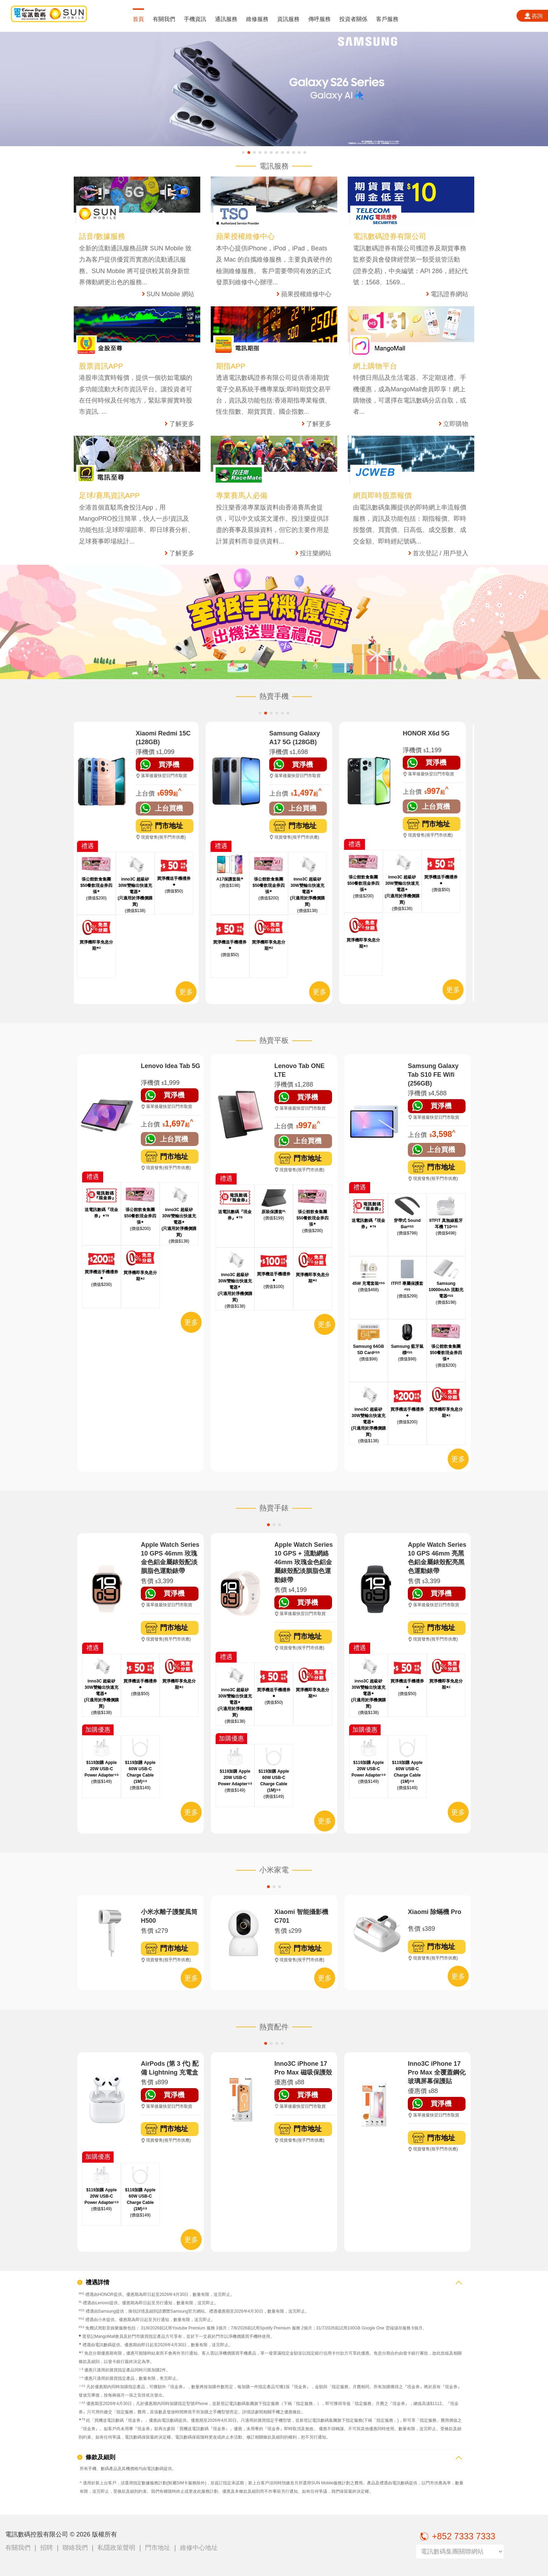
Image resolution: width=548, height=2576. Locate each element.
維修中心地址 (199, 2547)
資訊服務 (288, 19)
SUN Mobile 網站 (170, 294)
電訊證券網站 (449, 294)
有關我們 (164, 19)
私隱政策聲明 (116, 2547)
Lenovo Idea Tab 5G (170, 1065)
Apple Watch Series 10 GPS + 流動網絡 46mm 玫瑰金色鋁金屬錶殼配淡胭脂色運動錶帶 (303, 1562)
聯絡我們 (75, 2547)
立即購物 (455, 423)
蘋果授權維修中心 (306, 294)
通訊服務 (226, 19)
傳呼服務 (319, 19)
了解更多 (181, 423)
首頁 (138, 19)
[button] (243, 152)
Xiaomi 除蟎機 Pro (434, 1911)
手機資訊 (195, 19)
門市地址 (157, 2547)
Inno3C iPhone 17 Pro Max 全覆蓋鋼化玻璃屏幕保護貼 (437, 2072)
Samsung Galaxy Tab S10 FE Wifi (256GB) (433, 1074)
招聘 (46, 2547)
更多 (191, 992)
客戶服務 (387, 19)
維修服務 (257, 19)
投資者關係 (353, 19)
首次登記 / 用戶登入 (440, 553)
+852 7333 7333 (455, 2536)
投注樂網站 (315, 553)
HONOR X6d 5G (431, 733)
